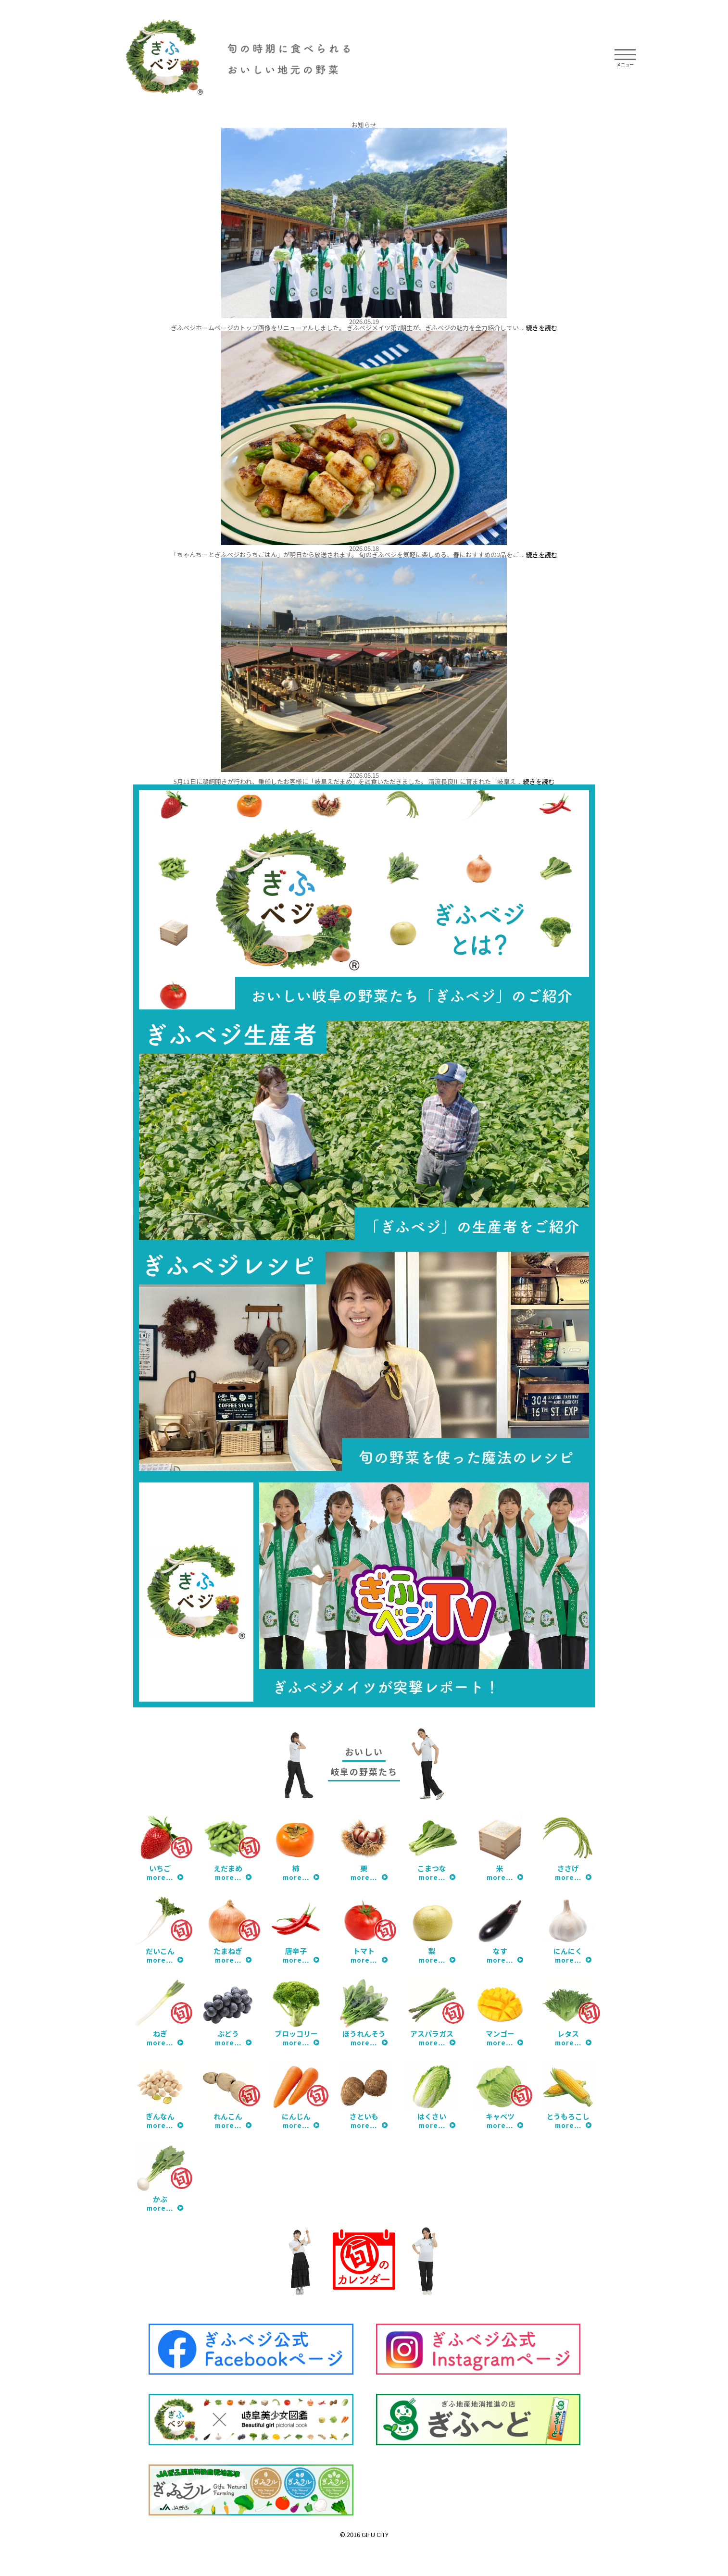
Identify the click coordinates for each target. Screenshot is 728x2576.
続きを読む (541, 327)
